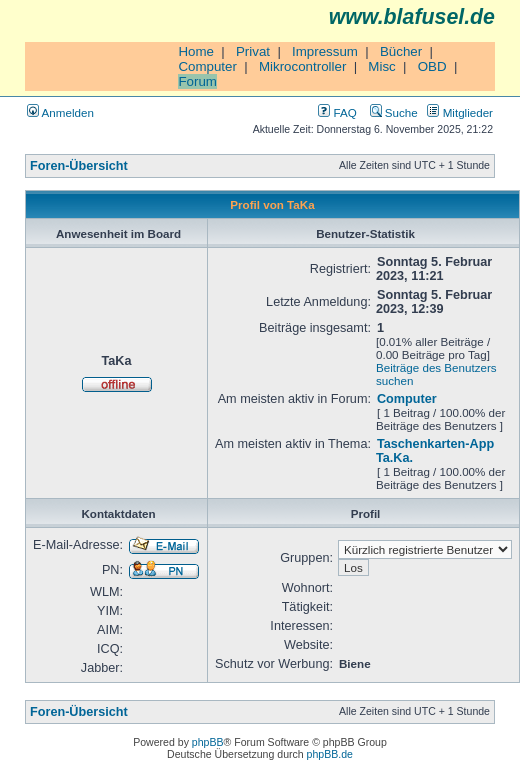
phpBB (208, 742)
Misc (381, 66)
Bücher (401, 51)
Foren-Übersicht (79, 166)
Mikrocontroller (302, 66)
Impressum (325, 51)
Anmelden (60, 112)
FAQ (337, 112)
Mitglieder (460, 112)
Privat (253, 51)
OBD (432, 66)
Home (196, 51)
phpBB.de (330, 754)
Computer (207, 66)
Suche (394, 112)
